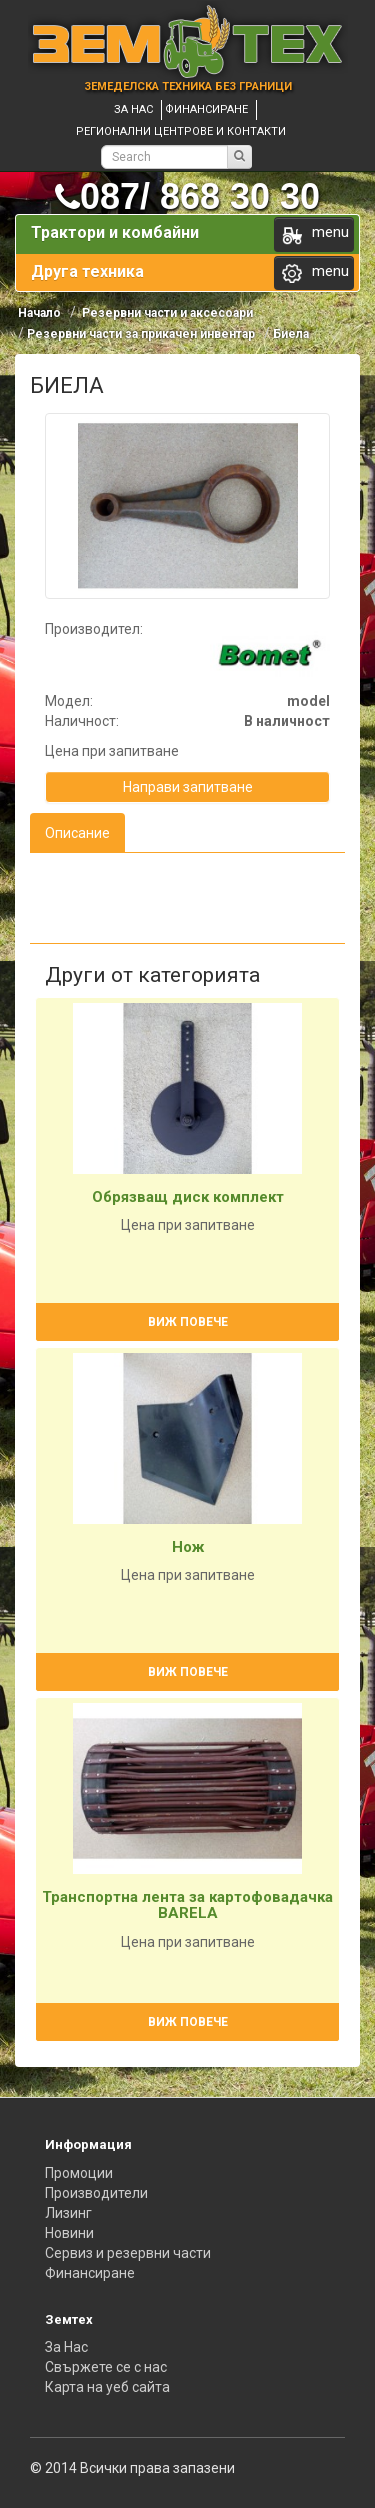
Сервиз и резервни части (128, 2253)
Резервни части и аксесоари (166, 313)
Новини (69, 2233)
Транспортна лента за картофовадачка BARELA (187, 1905)
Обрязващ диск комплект (188, 1197)
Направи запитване (188, 787)
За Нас (66, 2347)
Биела (291, 334)
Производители (96, 2193)
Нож (188, 1547)
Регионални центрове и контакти (181, 131)
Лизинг (68, 2213)
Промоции (79, 2173)
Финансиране (206, 109)
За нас (133, 109)
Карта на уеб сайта (107, 2387)
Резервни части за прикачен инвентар (141, 334)
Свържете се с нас (106, 2367)
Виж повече (188, 1322)
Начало (39, 313)
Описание (77, 833)
